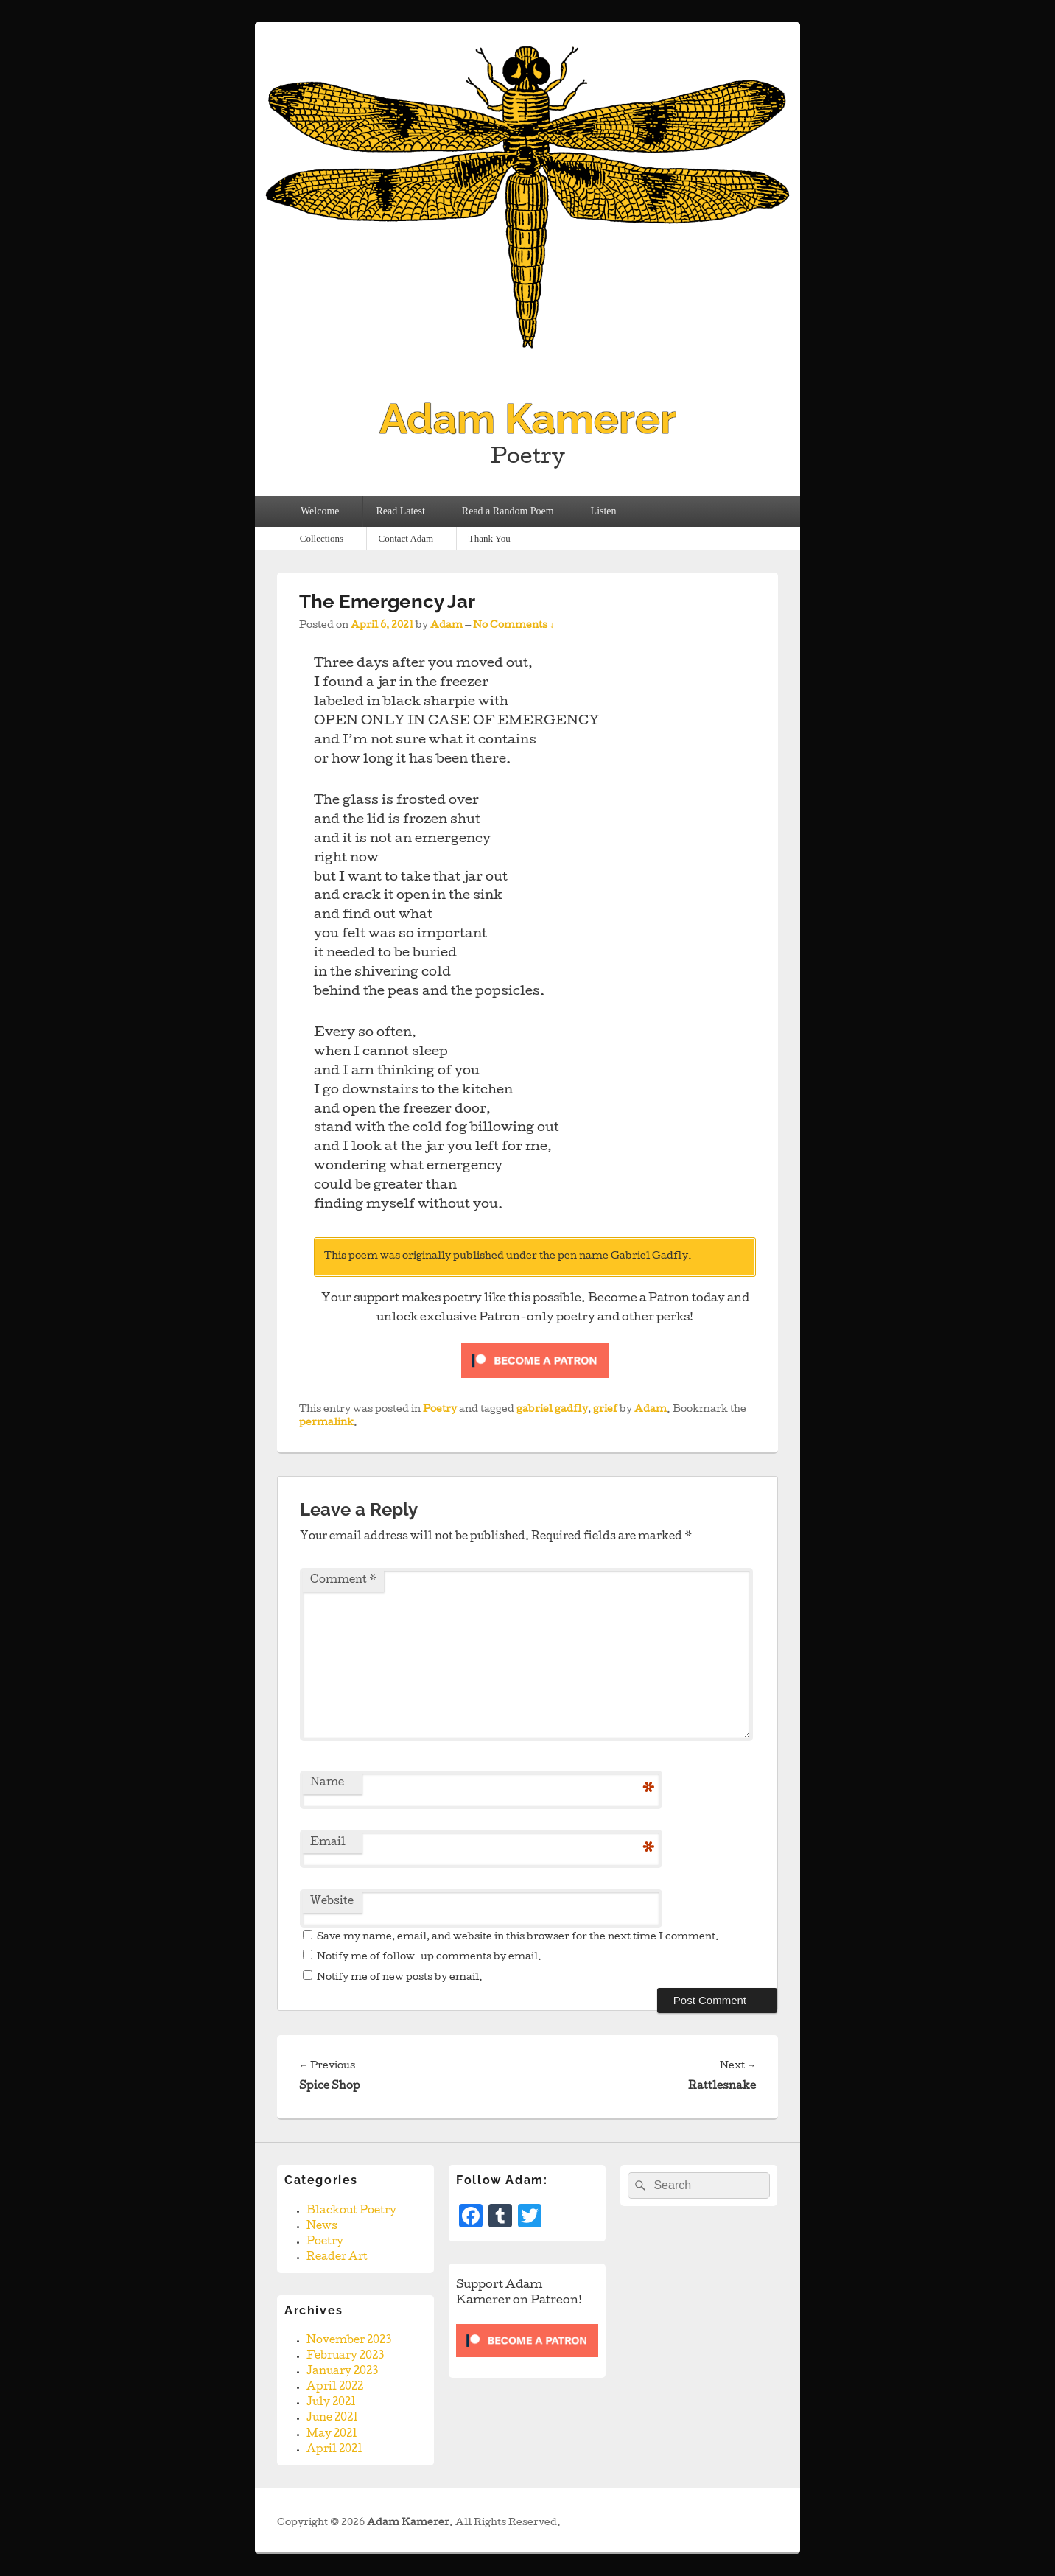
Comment (343, 1580)
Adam (446, 626)
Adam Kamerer (527, 418)
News (321, 2227)
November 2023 (348, 2341)
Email (328, 1843)
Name (327, 1783)
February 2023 (345, 2356)
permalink (326, 1423)
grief (605, 1410)
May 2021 (331, 2434)
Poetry (440, 1410)
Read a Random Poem (508, 511)
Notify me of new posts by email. (400, 1978)
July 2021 (331, 2403)
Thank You (490, 538)
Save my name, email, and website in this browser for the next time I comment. (518, 1937)
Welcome (320, 511)
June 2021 (332, 2418)
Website (332, 1902)
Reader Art (337, 2258)
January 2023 (342, 2372)
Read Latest (400, 511)
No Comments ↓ (513, 626)
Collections (321, 538)
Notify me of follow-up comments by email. (429, 1957)
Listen (604, 511)
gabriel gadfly (552, 1410)
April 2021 (334, 2450)
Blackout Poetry (351, 2211)
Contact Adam (405, 538)
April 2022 (334, 2387)
